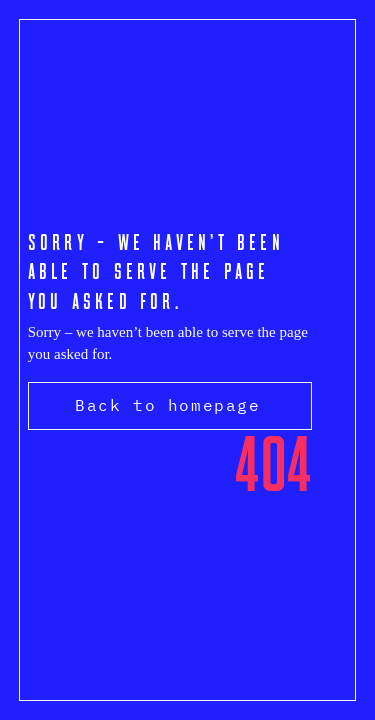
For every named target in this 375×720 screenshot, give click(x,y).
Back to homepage (168, 405)
